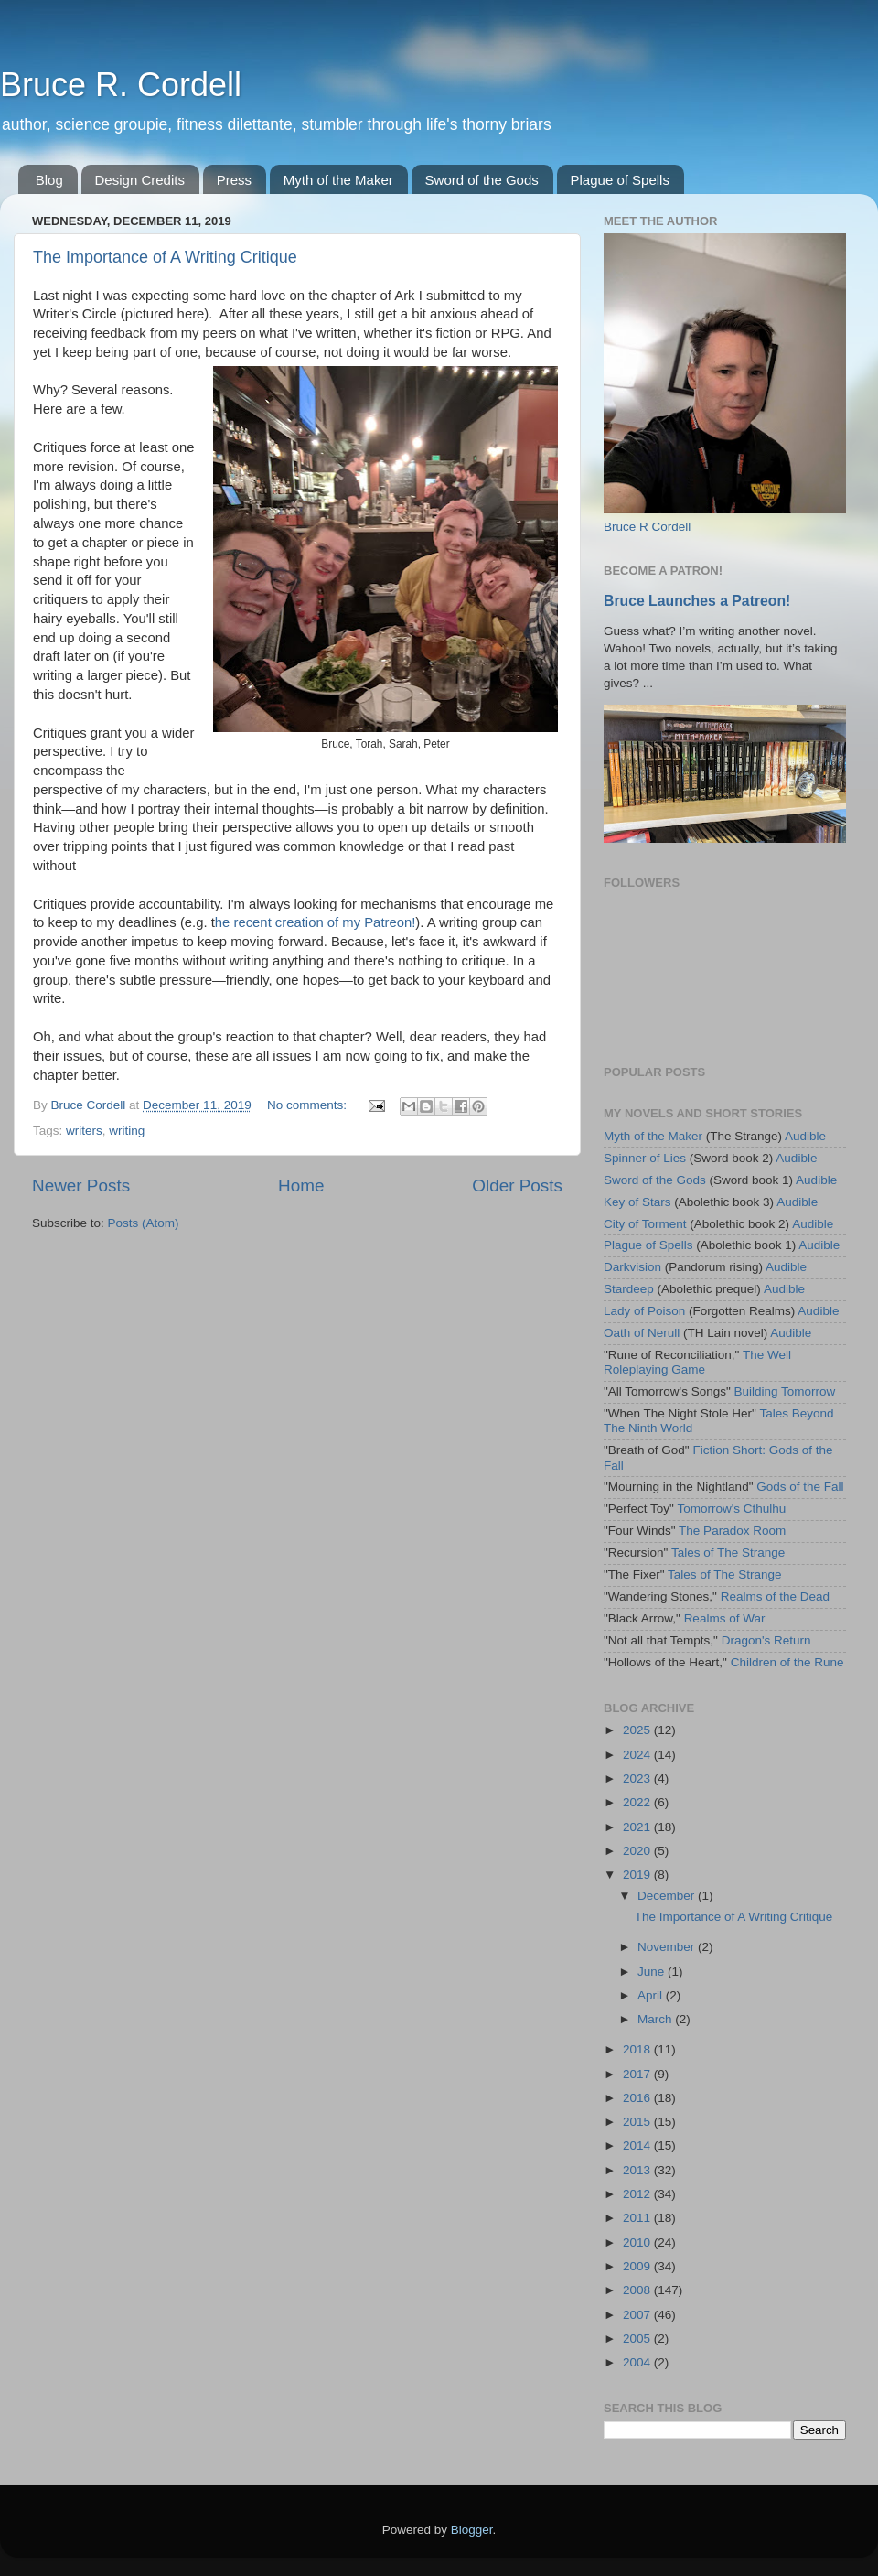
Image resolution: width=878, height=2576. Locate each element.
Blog (49, 180)
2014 (638, 2145)
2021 (638, 1827)
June (652, 1971)
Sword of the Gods (482, 180)
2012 (638, 2194)
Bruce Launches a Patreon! (697, 601)
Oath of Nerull (642, 1333)
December (667, 1895)
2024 (638, 1755)
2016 (638, 2098)
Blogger (472, 2530)
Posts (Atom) (143, 1223)
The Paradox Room (732, 1530)
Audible (805, 1136)
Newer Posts (81, 1185)
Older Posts (517, 1185)
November (667, 1947)
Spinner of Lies (645, 1158)
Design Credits (140, 180)
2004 (638, 2362)
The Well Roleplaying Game (697, 1362)
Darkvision (632, 1267)
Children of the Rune (787, 1662)
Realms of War (725, 1618)
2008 (638, 2290)
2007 (638, 2315)
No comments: (308, 1105)
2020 (638, 1851)
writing (127, 1130)
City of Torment (645, 1224)
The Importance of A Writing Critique (165, 257)
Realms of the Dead (775, 1596)
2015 (638, 2122)
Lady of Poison (644, 1311)
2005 (638, 2338)
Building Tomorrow (784, 1391)
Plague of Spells (620, 180)
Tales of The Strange (728, 1552)
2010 (638, 2242)
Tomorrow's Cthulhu (731, 1508)
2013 (638, 2170)
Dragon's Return (766, 1640)
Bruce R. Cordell (120, 84)
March (656, 2019)
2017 (638, 2074)
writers (84, 1130)
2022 (638, 1802)
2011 (638, 2218)
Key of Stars (637, 1202)
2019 (638, 1874)
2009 (638, 2266)
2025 (638, 1730)
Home (301, 1185)
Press (234, 180)
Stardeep (629, 1289)
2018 (638, 2049)
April (651, 1995)
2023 (638, 1778)
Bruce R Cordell (647, 527)
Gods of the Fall (799, 1486)
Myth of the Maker (338, 180)
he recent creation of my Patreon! (315, 922)
